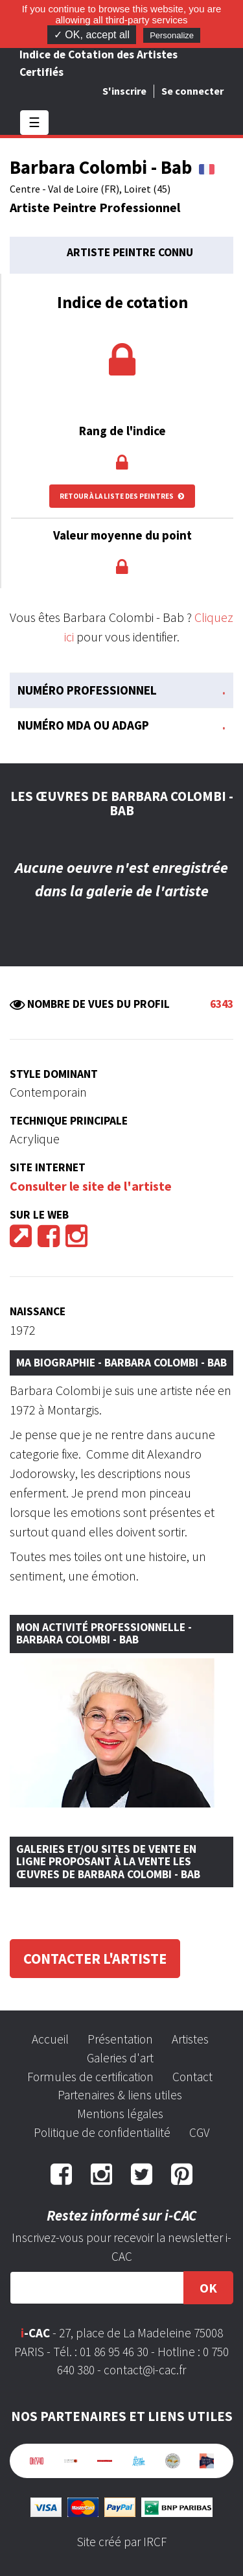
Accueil (50, 2039)
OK (208, 2288)
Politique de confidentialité (102, 2132)
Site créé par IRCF (122, 2541)
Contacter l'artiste (95, 1959)
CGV (199, 2132)
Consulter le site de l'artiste (91, 1186)
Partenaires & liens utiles (120, 2095)
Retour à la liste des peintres (122, 496)
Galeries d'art (120, 2058)
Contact (192, 2076)
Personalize (172, 35)
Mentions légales (120, 2113)
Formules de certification (90, 2076)
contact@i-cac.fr (145, 2370)
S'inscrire (124, 90)
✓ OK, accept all (92, 34)
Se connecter (192, 90)
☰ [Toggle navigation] (34, 122)
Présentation (120, 2039)
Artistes (190, 2039)
